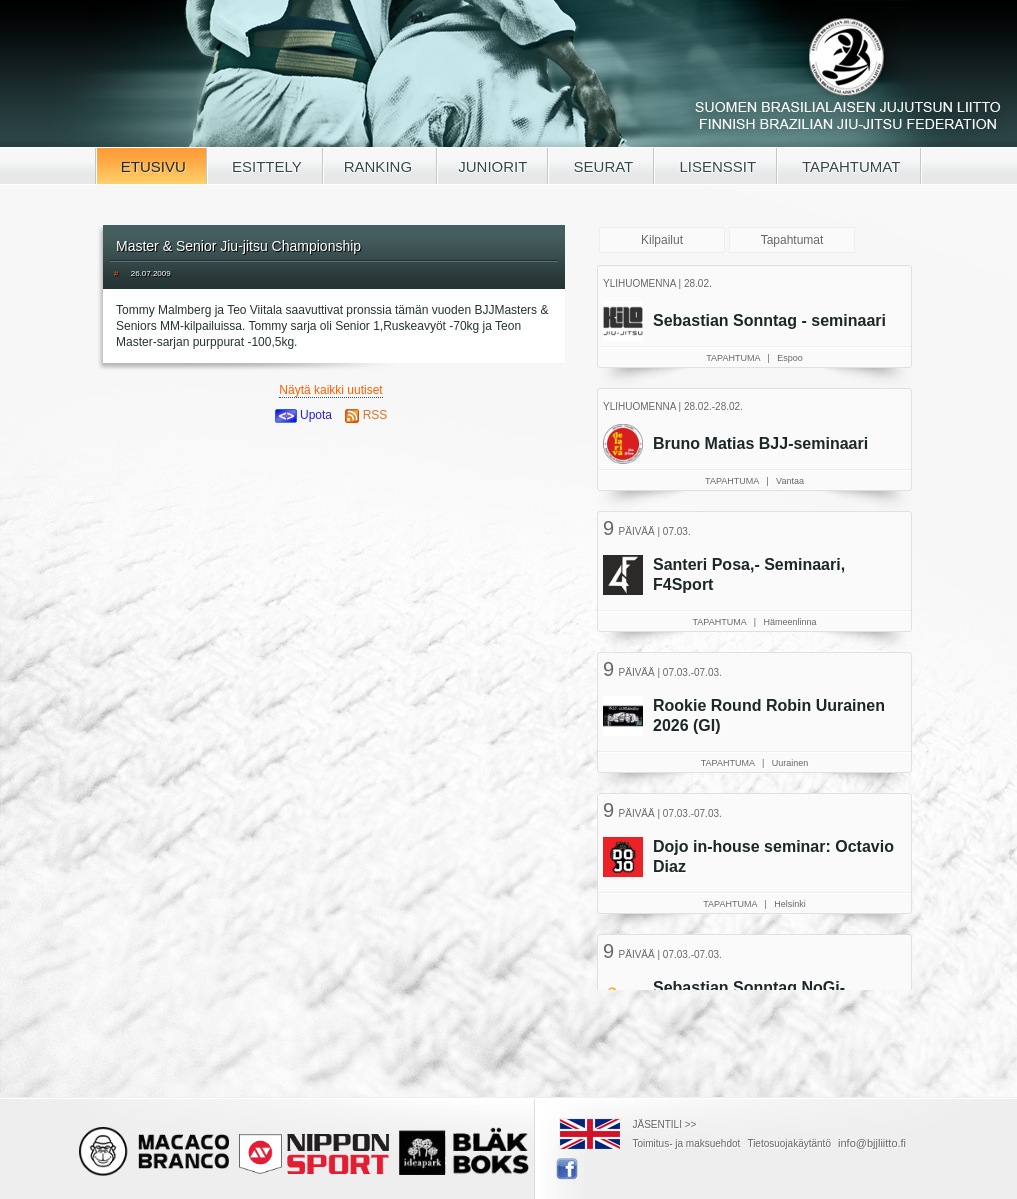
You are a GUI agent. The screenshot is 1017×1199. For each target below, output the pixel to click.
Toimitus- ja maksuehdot (687, 1143)
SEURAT (601, 166)
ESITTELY (265, 166)
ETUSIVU (151, 166)
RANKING (380, 166)
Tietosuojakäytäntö (789, 1143)
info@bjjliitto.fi (872, 1143)
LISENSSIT (715, 166)
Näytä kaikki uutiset (330, 390)
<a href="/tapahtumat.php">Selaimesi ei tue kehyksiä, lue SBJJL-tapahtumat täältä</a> (757, 625)
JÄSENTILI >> (665, 1124)
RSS (366, 415)
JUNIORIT (492, 166)
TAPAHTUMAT (849, 166)
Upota (303, 415)
